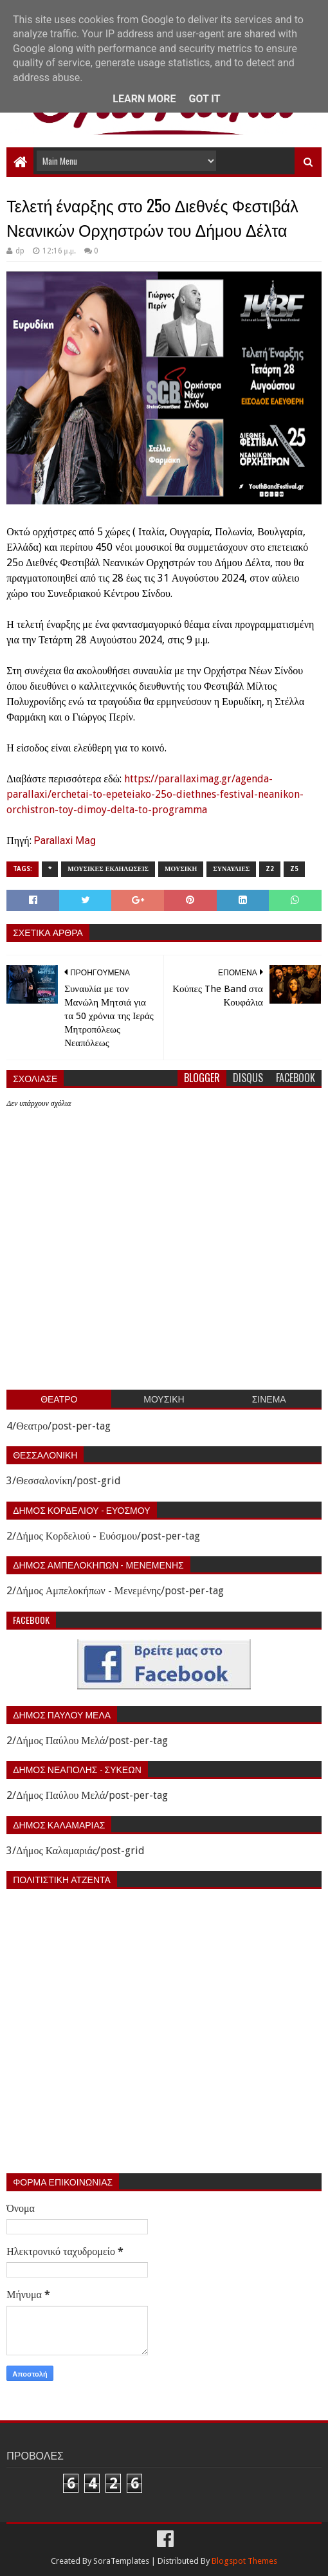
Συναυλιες (231, 868)
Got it (204, 99)
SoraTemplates (121, 2561)
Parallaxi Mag (65, 840)
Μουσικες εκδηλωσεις (108, 868)
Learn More (144, 99)
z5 (294, 868)
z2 (270, 868)
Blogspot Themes (244, 2561)
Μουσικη (181, 868)
